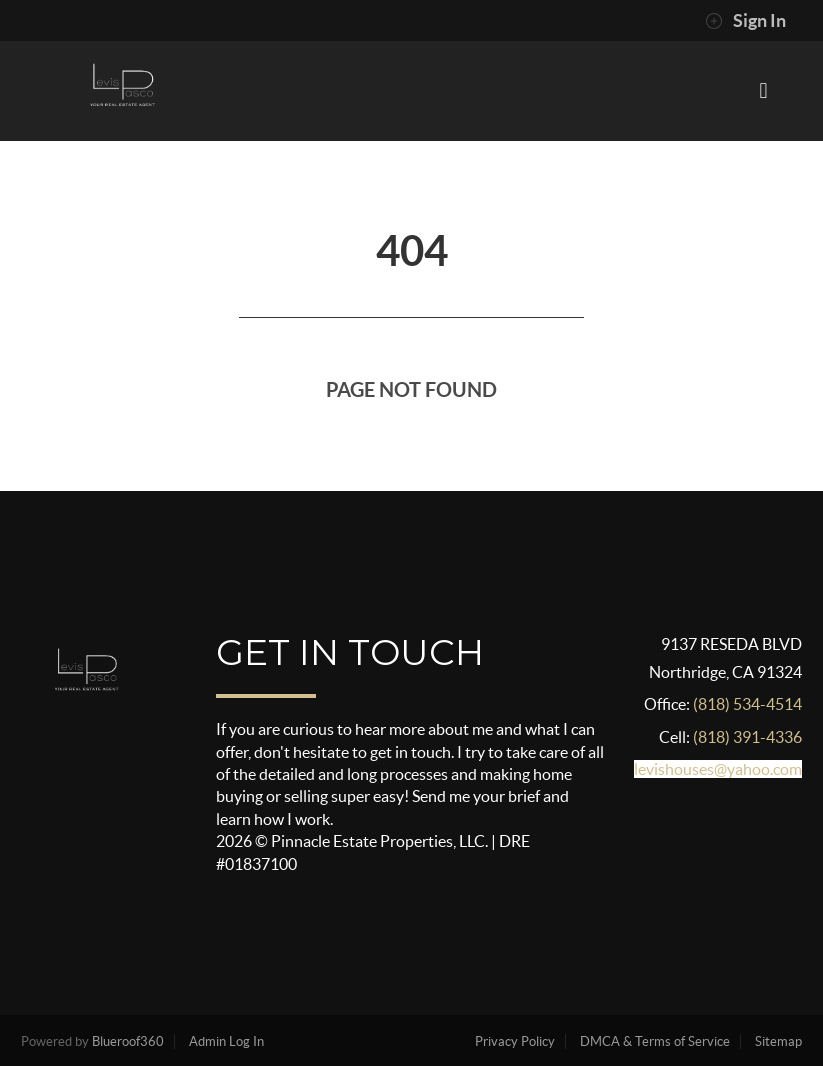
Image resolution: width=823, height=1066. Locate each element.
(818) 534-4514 (747, 704)
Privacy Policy (515, 1041)
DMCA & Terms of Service (655, 1041)
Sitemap (778, 1041)
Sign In (745, 21)
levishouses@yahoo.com (718, 769)
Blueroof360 (128, 1041)
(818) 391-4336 (747, 737)
